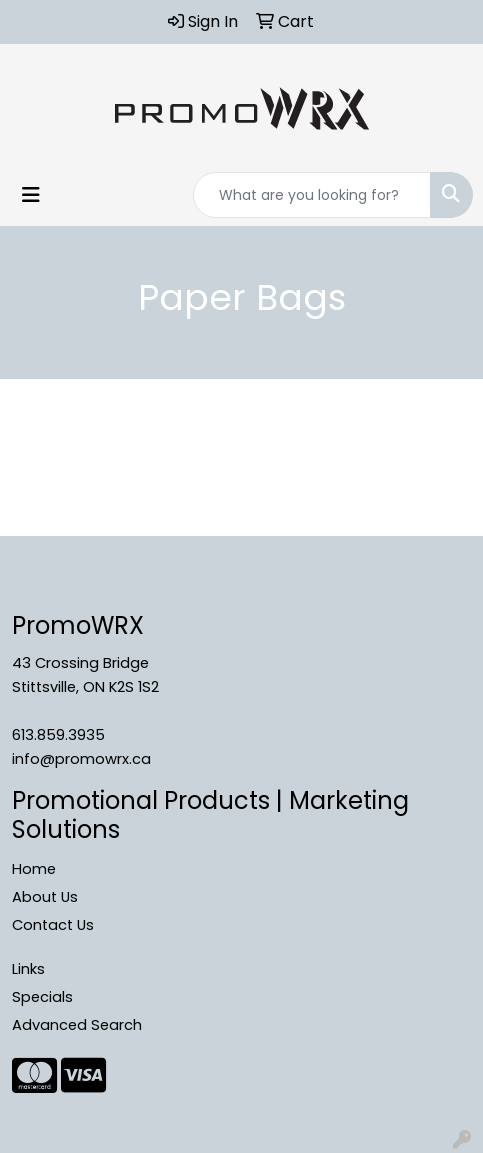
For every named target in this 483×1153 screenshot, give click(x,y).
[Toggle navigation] (31, 195)
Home (34, 869)
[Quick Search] (312, 195)
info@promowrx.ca (81, 759)
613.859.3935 (58, 735)
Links (28, 969)
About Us (45, 897)
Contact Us (53, 925)
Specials (42, 997)
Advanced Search (77, 1025)
